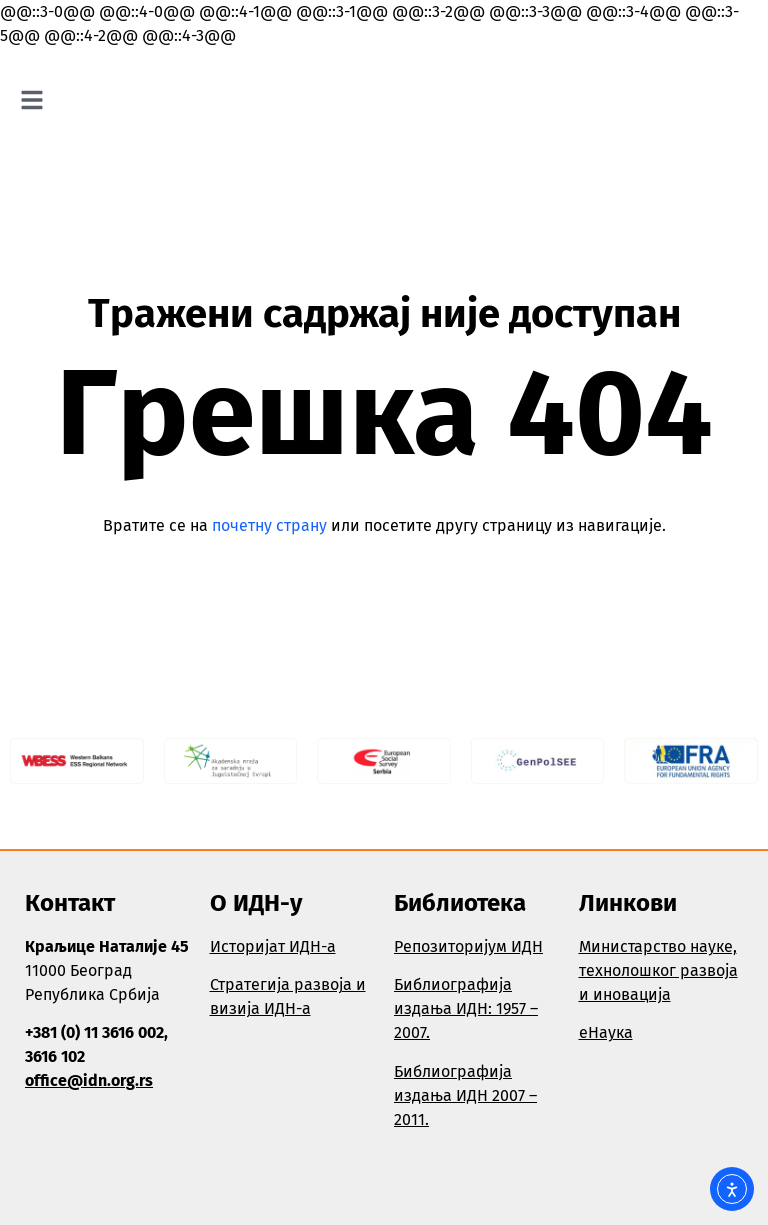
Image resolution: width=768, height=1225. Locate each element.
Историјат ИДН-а (273, 946)
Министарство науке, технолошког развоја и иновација (658, 970)
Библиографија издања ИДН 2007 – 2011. (465, 1095)
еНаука (606, 1032)
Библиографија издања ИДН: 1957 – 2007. (466, 1008)
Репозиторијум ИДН (468, 946)
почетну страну (269, 525)
